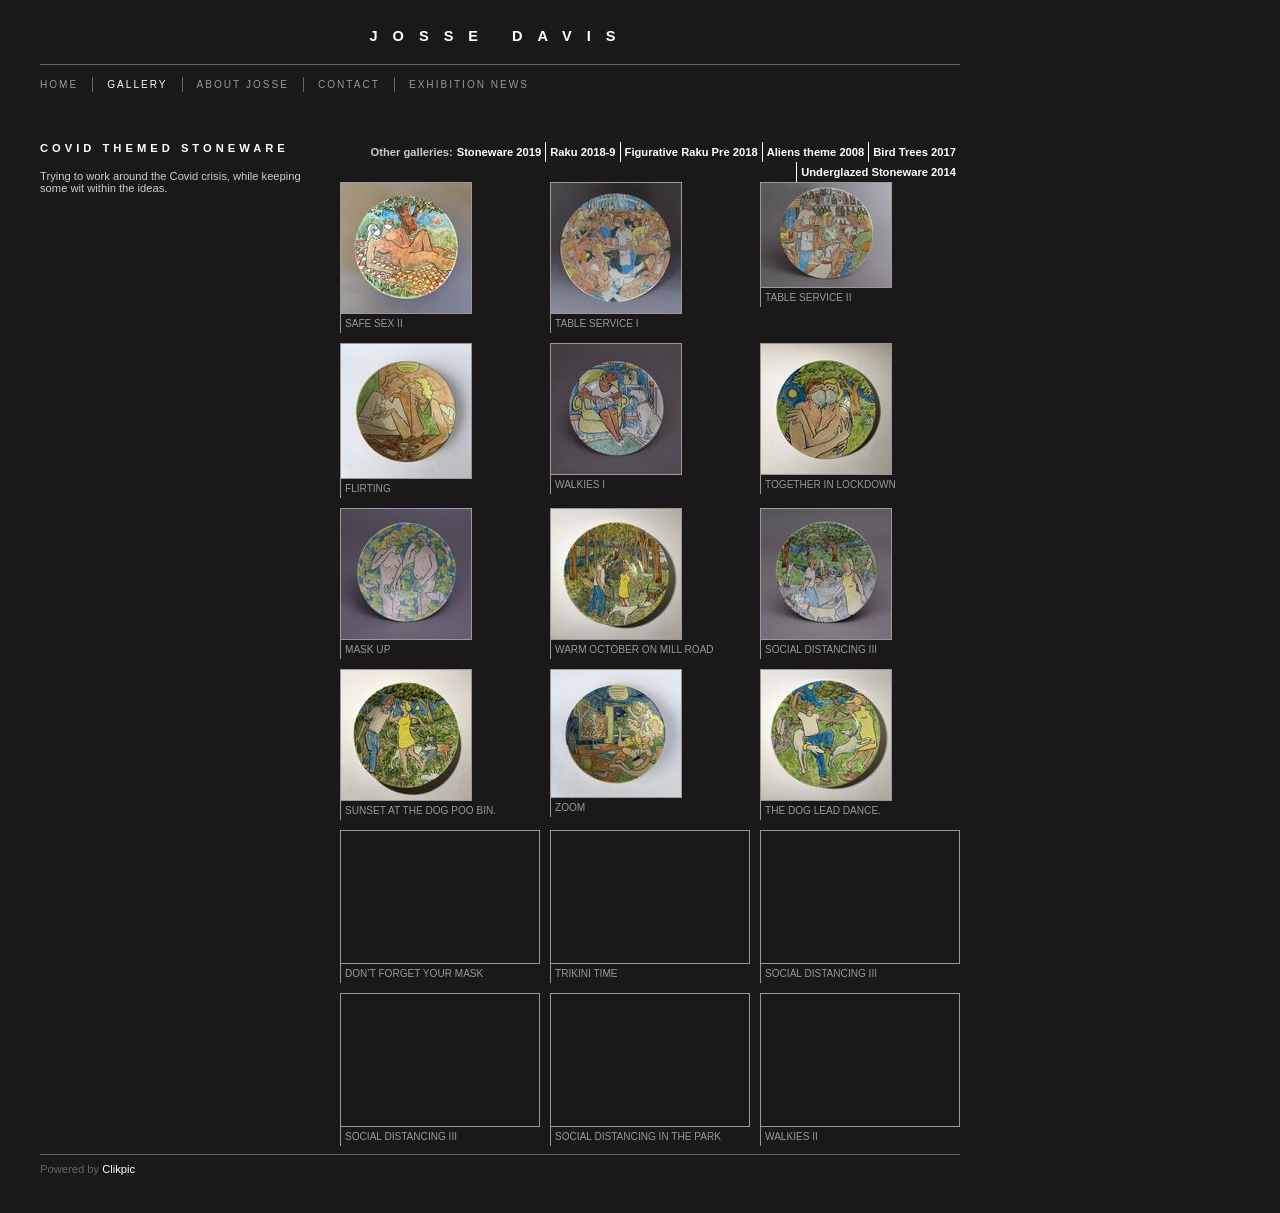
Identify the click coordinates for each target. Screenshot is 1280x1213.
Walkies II (791, 1136)
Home (59, 84)
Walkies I (580, 484)
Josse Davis (500, 36)
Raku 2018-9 (582, 152)
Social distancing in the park (638, 1136)
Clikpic (118, 1169)
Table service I (597, 323)
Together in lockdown (830, 484)
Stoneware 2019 (499, 152)
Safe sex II (374, 323)
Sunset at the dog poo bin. (420, 810)
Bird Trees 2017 (914, 152)
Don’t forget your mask (414, 973)
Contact (349, 84)
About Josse (243, 84)
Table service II (808, 297)
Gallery (137, 84)
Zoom (570, 807)
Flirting (368, 488)
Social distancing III (821, 649)
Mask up (367, 649)
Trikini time (586, 973)
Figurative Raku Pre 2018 (691, 152)
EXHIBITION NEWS (469, 84)
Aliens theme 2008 (816, 152)
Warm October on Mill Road (634, 649)
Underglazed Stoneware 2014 (878, 172)
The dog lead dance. (823, 810)
